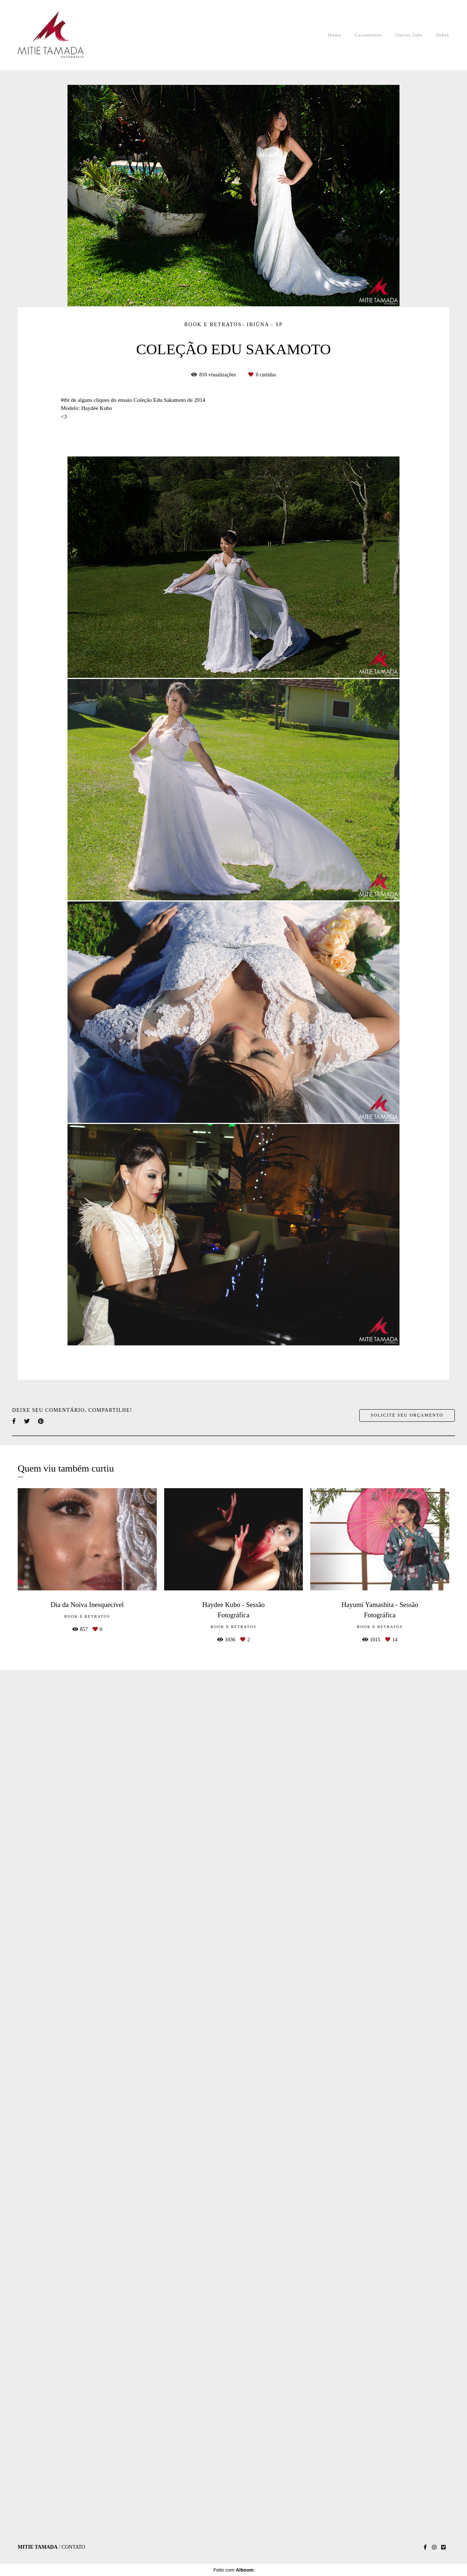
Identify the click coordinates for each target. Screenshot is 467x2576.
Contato (73, 2556)
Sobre (442, 35)
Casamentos (368, 35)
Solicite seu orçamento (407, 2284)
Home (334, 35)
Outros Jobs (409, 35)
